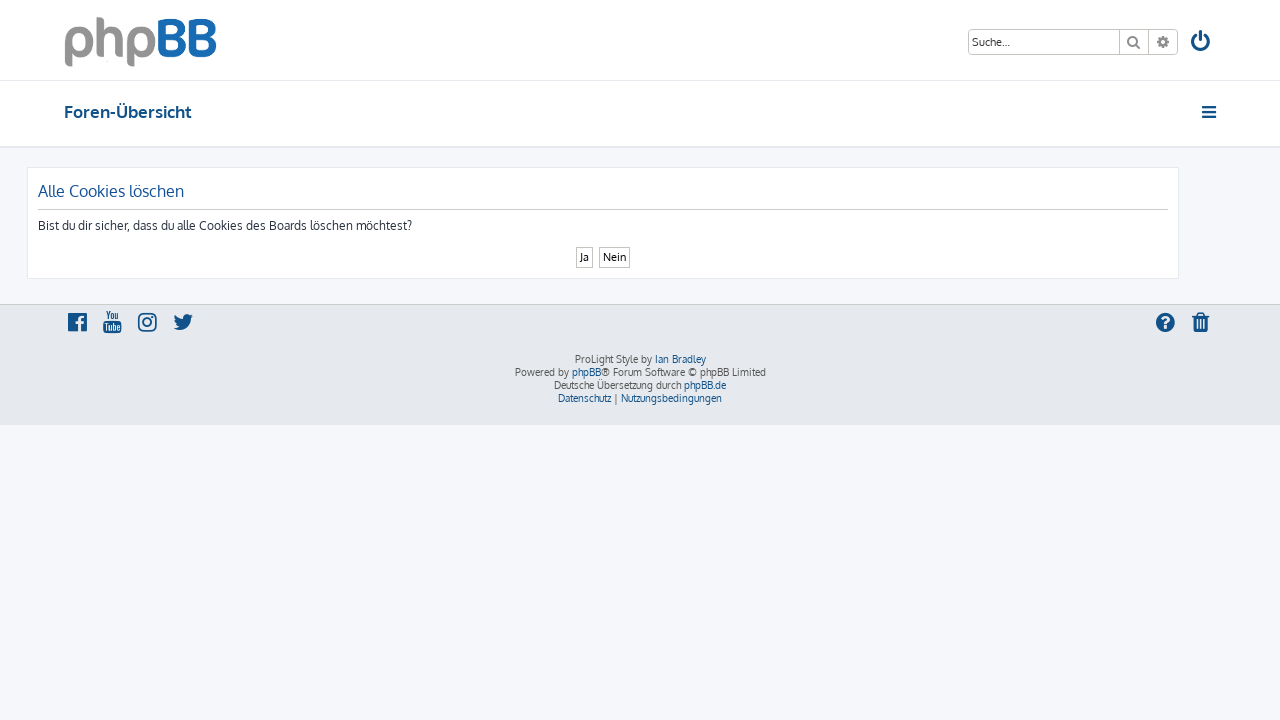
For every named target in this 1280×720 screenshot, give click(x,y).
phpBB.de (705, 385)
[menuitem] (1202, 43)
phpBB (586, 372)
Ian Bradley (680, 359)
